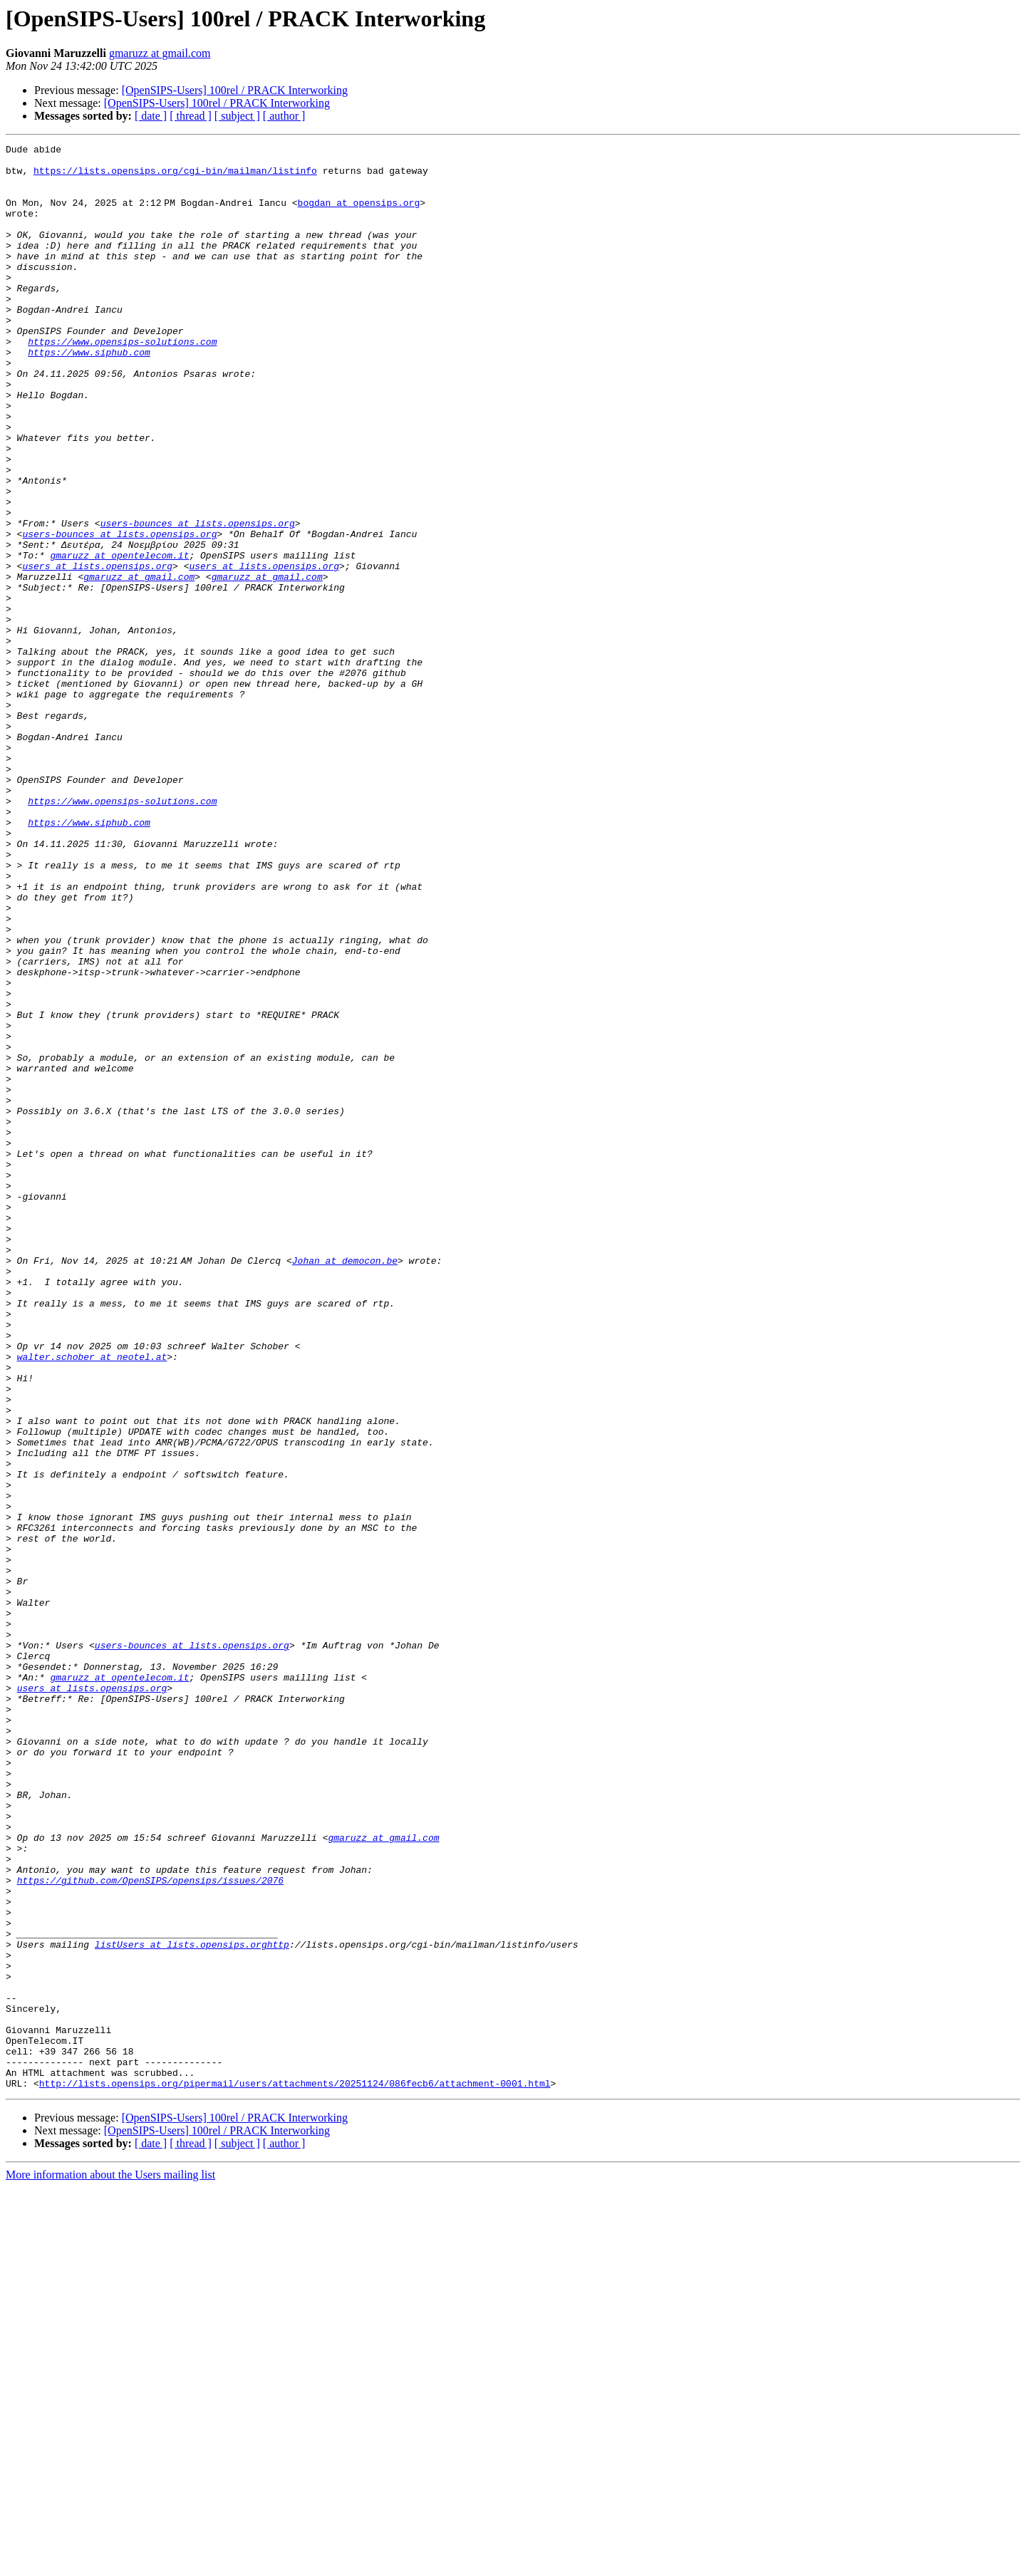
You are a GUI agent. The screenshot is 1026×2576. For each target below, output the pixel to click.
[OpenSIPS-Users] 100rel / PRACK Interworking (235, 90)
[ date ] (151, 116)
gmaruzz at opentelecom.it (119, 638)
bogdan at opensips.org (361, 215)
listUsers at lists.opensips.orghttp (192, 2305)
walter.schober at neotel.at (92, 1600)
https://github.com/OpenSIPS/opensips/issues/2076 (150, 2228)
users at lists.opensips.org (97, 651)
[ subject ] (237, 116)
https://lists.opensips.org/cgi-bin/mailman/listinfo (175, 176)
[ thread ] (191, 116)
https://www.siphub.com (89, 394)
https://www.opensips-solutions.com (122, 381)
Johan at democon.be (347, 1484)
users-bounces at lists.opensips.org (197, 599)
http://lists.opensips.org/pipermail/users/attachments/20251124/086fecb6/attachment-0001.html (295, 2472)
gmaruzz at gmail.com (160, 53)
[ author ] (284, 116)
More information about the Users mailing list (110, 2563)
